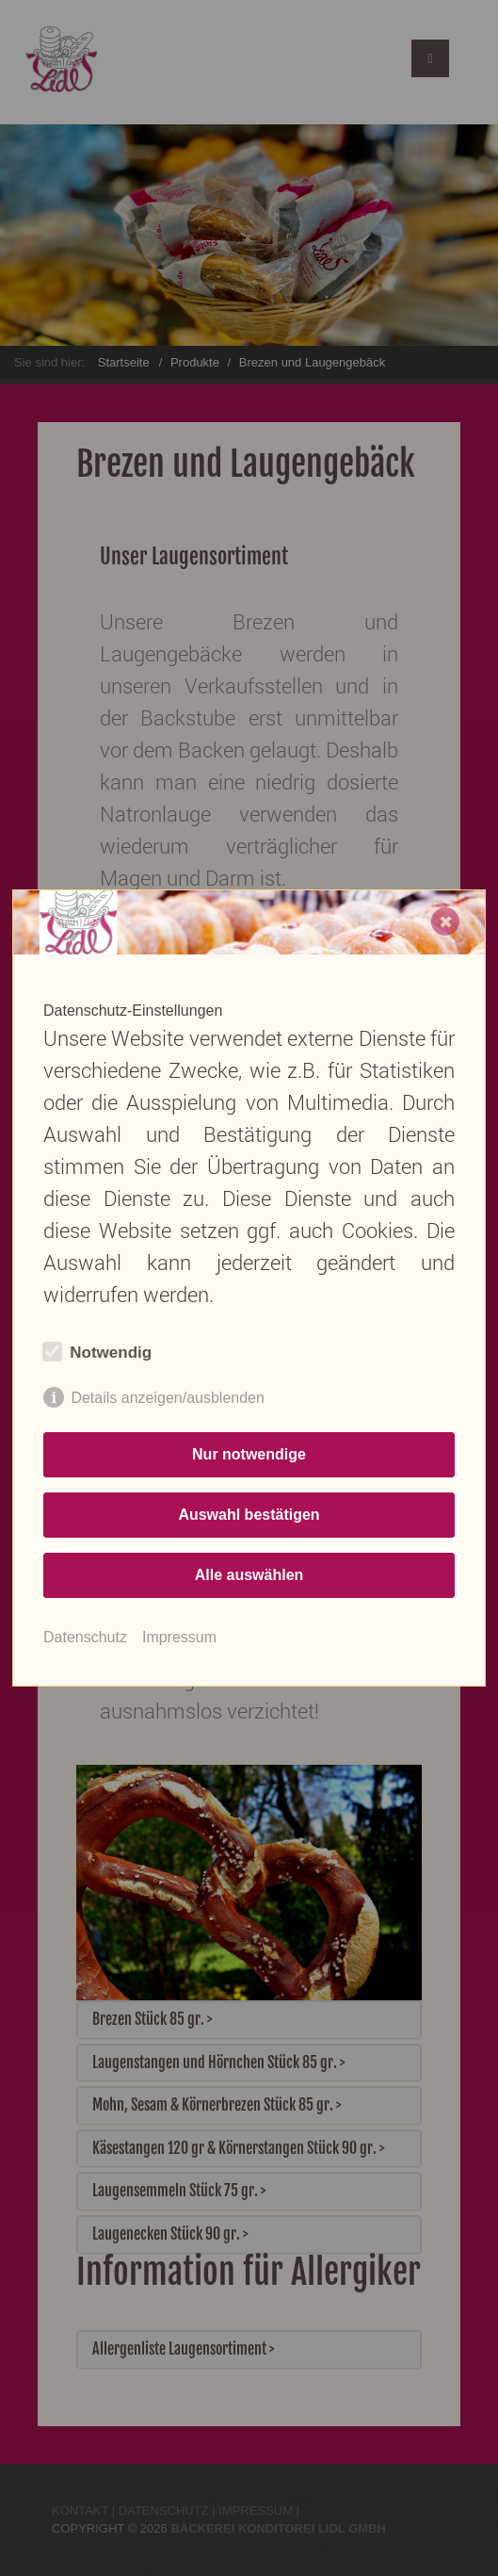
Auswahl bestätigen (248, 1515)
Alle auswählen (249, 1575)
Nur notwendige (249, 1454)
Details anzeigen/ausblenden (167, 1398)
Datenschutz (85, 1637)
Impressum (179, 1637)
